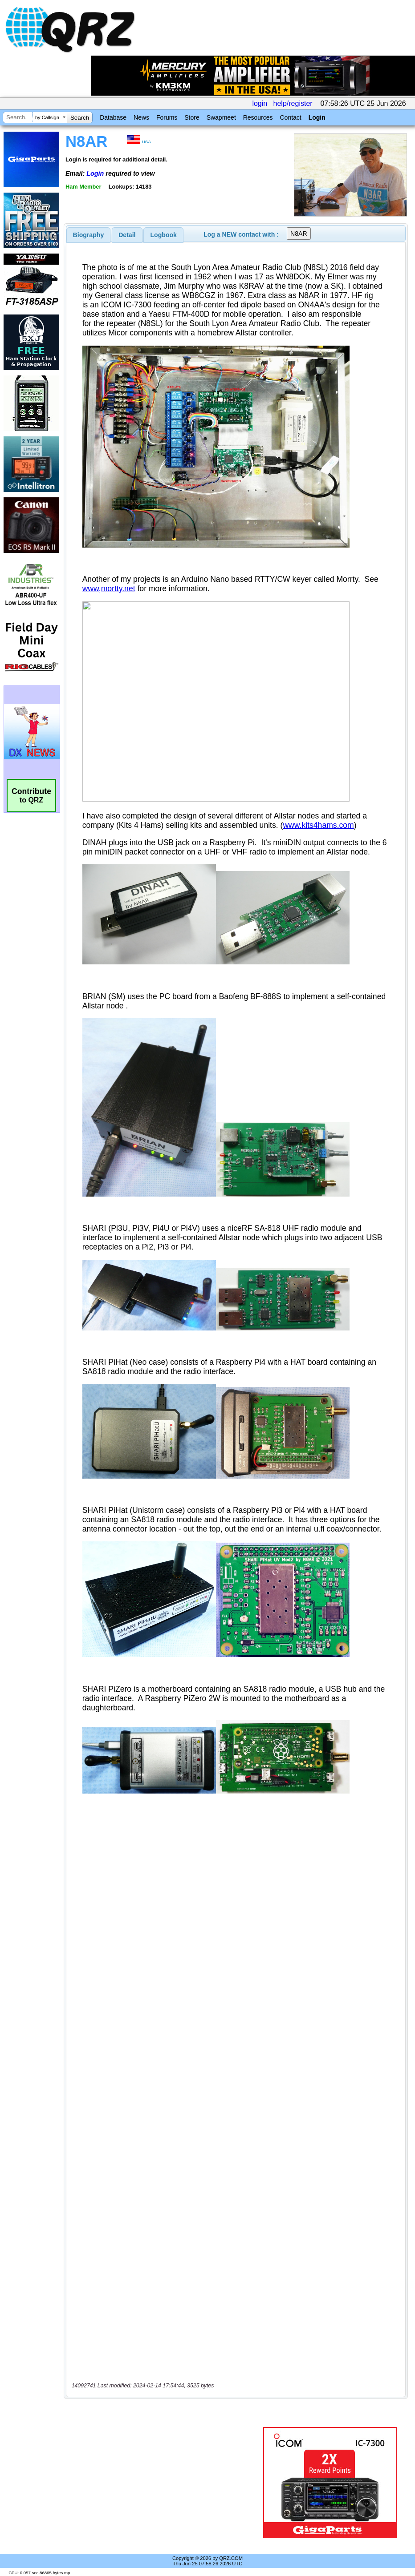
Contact (290, 117)
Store (191, 117)
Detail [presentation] (126, 234)
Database (113, 117)
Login (317, 117)
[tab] (88, 234)
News (141, 117)
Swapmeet (221, 117)
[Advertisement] (165, 2482)
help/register (293, 103)
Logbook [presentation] (164, 234)
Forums (166, 117)
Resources (258, 117)
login (259, 103)
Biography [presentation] (88, 234)
